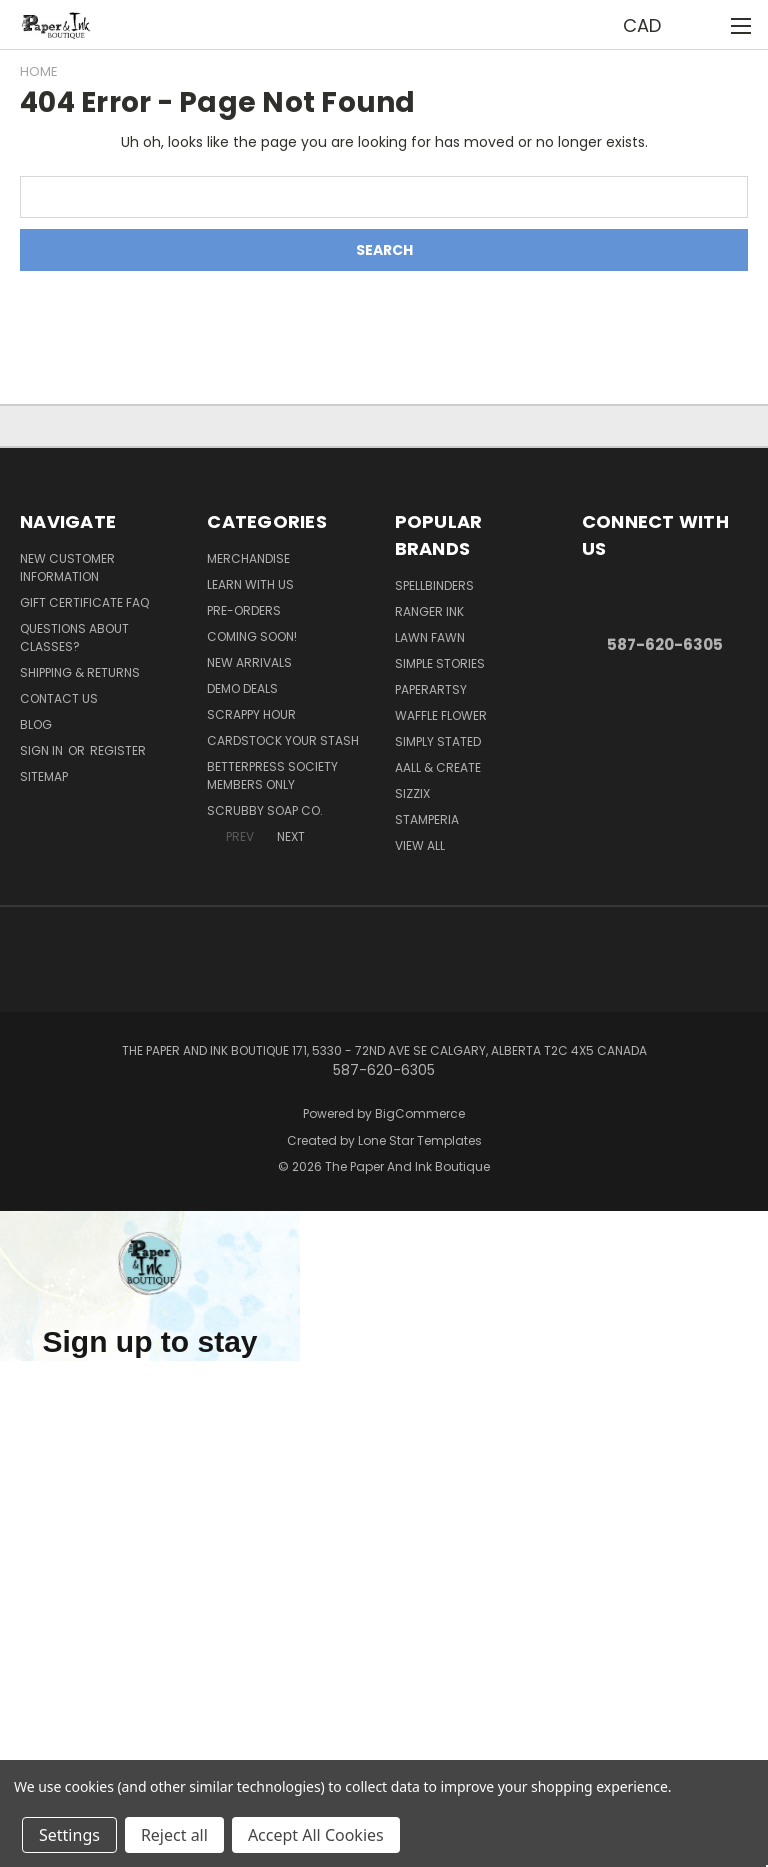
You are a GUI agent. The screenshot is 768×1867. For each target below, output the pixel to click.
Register (118, 750)
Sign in (43, 750)
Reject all (174, 1835)
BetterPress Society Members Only (272, 775)
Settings (69, 1835)
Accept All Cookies (316, 1835)
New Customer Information (67, 567)
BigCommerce (420, 1113)
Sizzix (412, 793)
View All (420, 845)
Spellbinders (434, 585)
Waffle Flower (441, 715)
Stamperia (427, 819)
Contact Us (59, 698)
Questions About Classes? (74, 637)
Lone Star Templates (420, 1140)
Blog (36, 724)
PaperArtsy (431, 689)
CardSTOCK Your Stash (283, 740)
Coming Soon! (252, 636)
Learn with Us (250, 584)
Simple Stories (440, 663)
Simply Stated (438, 741)
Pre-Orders (244, 610)
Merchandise (248, 558)
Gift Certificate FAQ (84, 602)
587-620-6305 (665, 644)
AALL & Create (438, 767)
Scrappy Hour (251, 714)
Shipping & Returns (80, 672)
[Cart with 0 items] (703, 25)
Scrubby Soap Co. (265, 810)
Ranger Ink (429, 611)
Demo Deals (242, 688)
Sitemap (44, 776)
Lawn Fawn (430, 637)
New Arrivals (249, 662)
